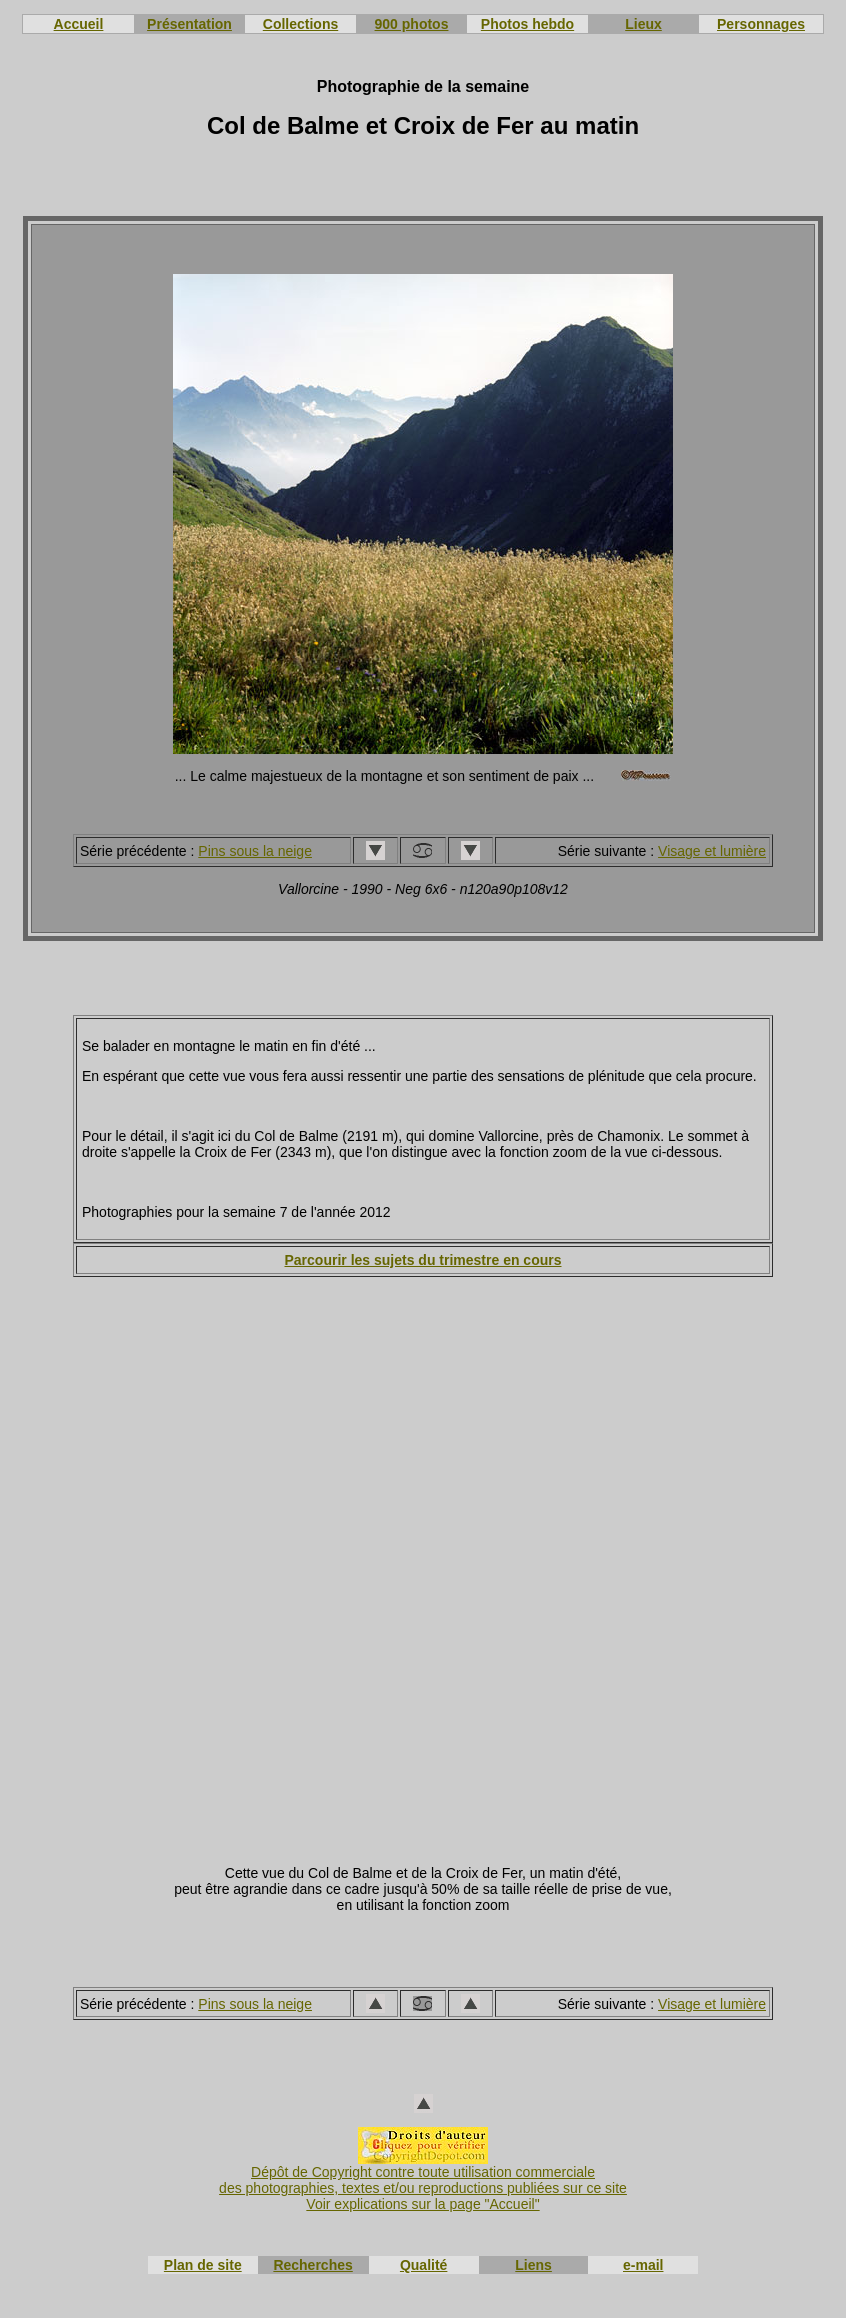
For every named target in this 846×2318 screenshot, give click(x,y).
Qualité (423, 2265)
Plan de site (203, 2265)
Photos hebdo (527, 24)
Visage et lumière (712, 851)
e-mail (643, 2265)
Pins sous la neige (255, 851)
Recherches (312, 2265)
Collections (300, 24)
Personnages (761, 24)
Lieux (643, 24)
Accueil (79, 24)
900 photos (412, 24)
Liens (533, 2265)
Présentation (189, 24)
